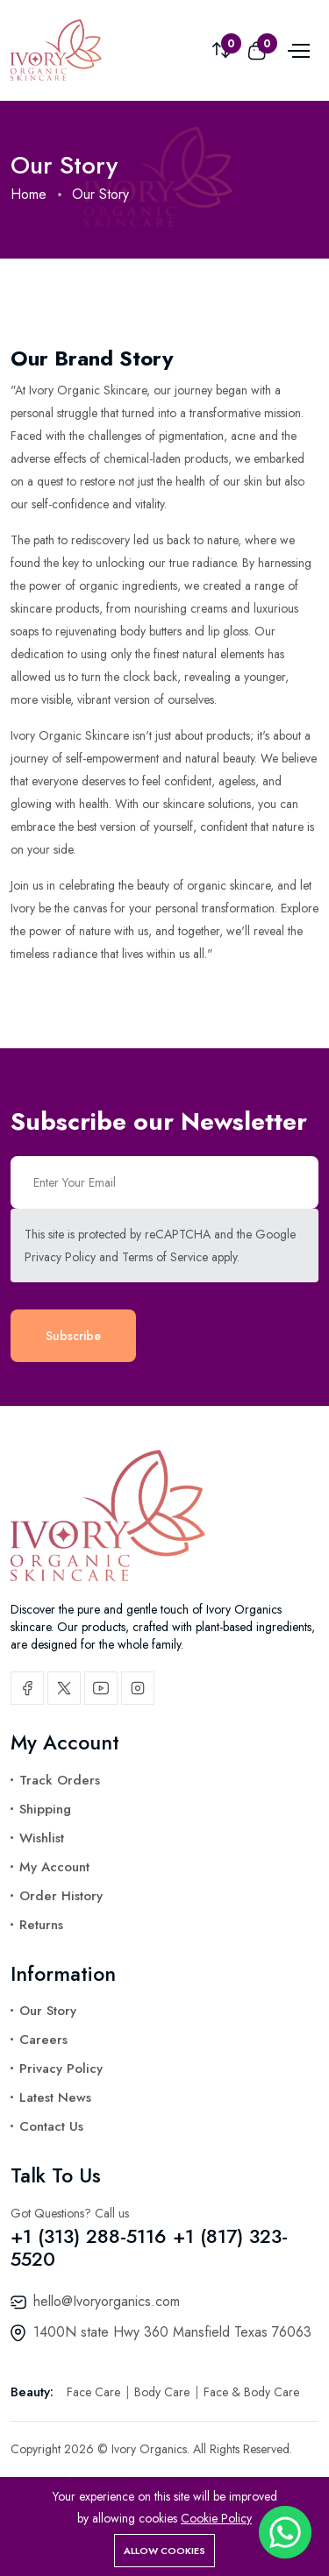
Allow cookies (164, 2551)
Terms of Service (165, 1257)
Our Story (47, 2010)
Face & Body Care (251, 2392)
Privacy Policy (60, 1257)
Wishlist (41, 1838)
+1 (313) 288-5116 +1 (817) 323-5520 (149, 2247)
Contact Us (51, 2126)
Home (28, 194)
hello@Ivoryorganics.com (106, 2301)
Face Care (95, 2392)
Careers (43, 2039)
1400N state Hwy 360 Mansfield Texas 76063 (172, 2332)
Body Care (163, 2392)
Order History (61, 1895)
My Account (54, 1867)
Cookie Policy (216, 2518)
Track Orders (59, 1780)
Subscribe (73, 1336)
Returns (41, 1924)
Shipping (45, 1809)
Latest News (55, 2097)
